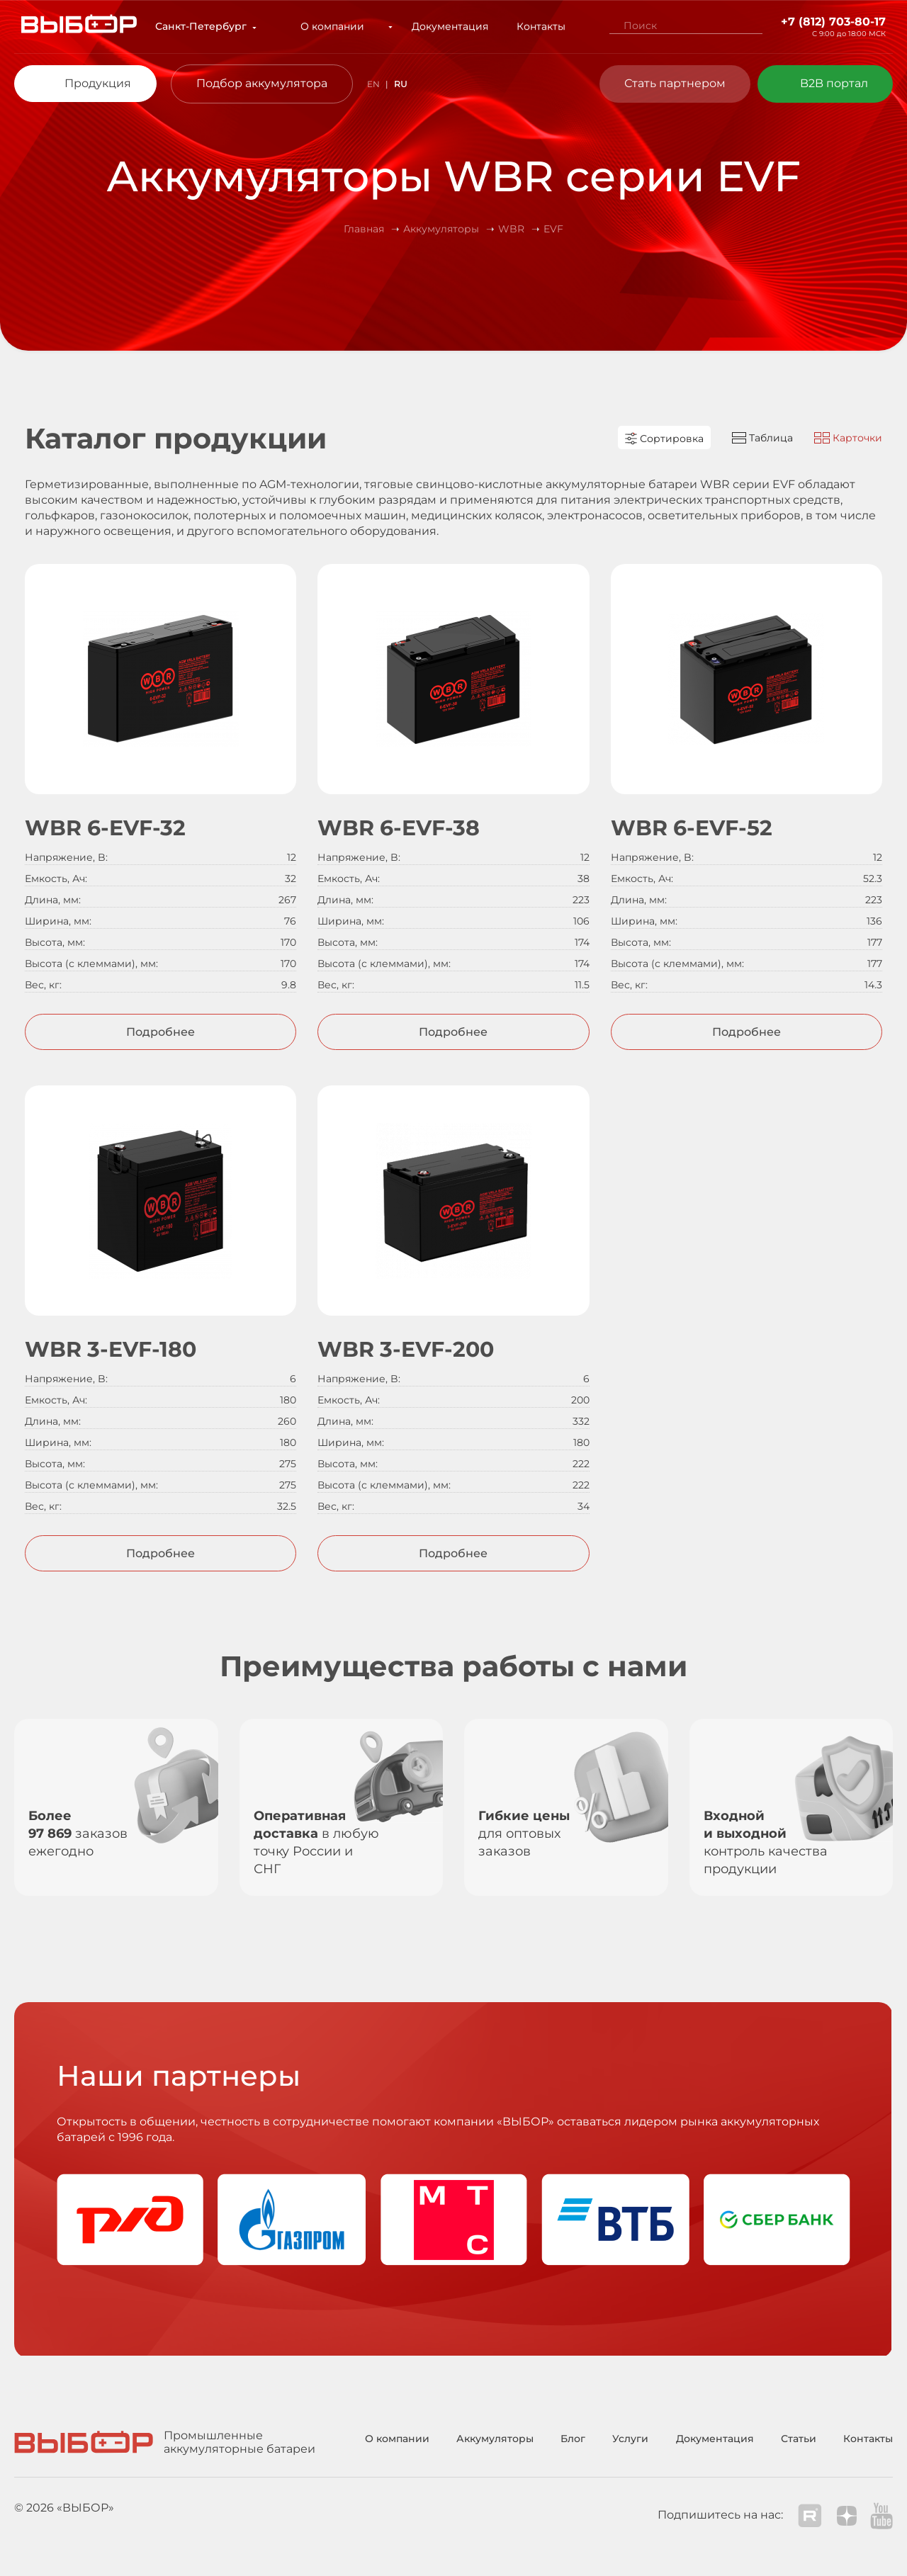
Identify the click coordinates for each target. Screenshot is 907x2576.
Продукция (97, 83)
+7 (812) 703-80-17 (833, 21)
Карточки (848, 437)
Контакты (531, 26)
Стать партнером (675, 83)
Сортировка (664, 438)
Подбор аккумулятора (261, 83)
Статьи (798, 2439)
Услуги (630, 2439)
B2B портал (834, 83)
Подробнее (160, 1032)
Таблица (762, 437)
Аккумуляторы (495, 2439)
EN (373, 84)
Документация (440, 26)
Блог (572, 2439)
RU (400, 84)
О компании (342, 26)
